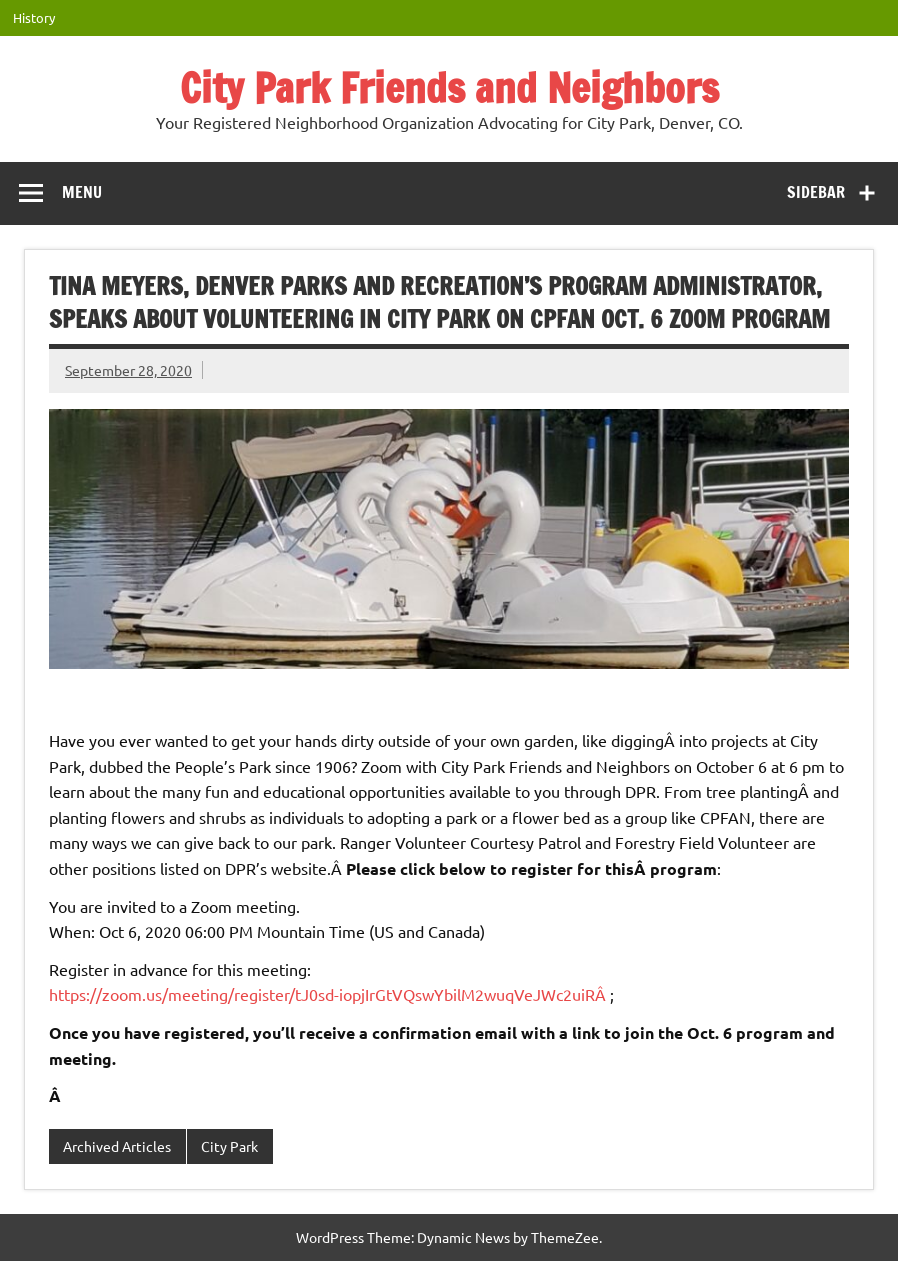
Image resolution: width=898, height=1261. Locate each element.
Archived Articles (117, 1146)
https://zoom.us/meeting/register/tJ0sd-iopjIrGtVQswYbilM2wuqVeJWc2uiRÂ (329, 994)
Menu (82, 192)
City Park (229, 1146)
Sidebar (816, 192)
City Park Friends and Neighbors (449, 87)
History (34, 17)
